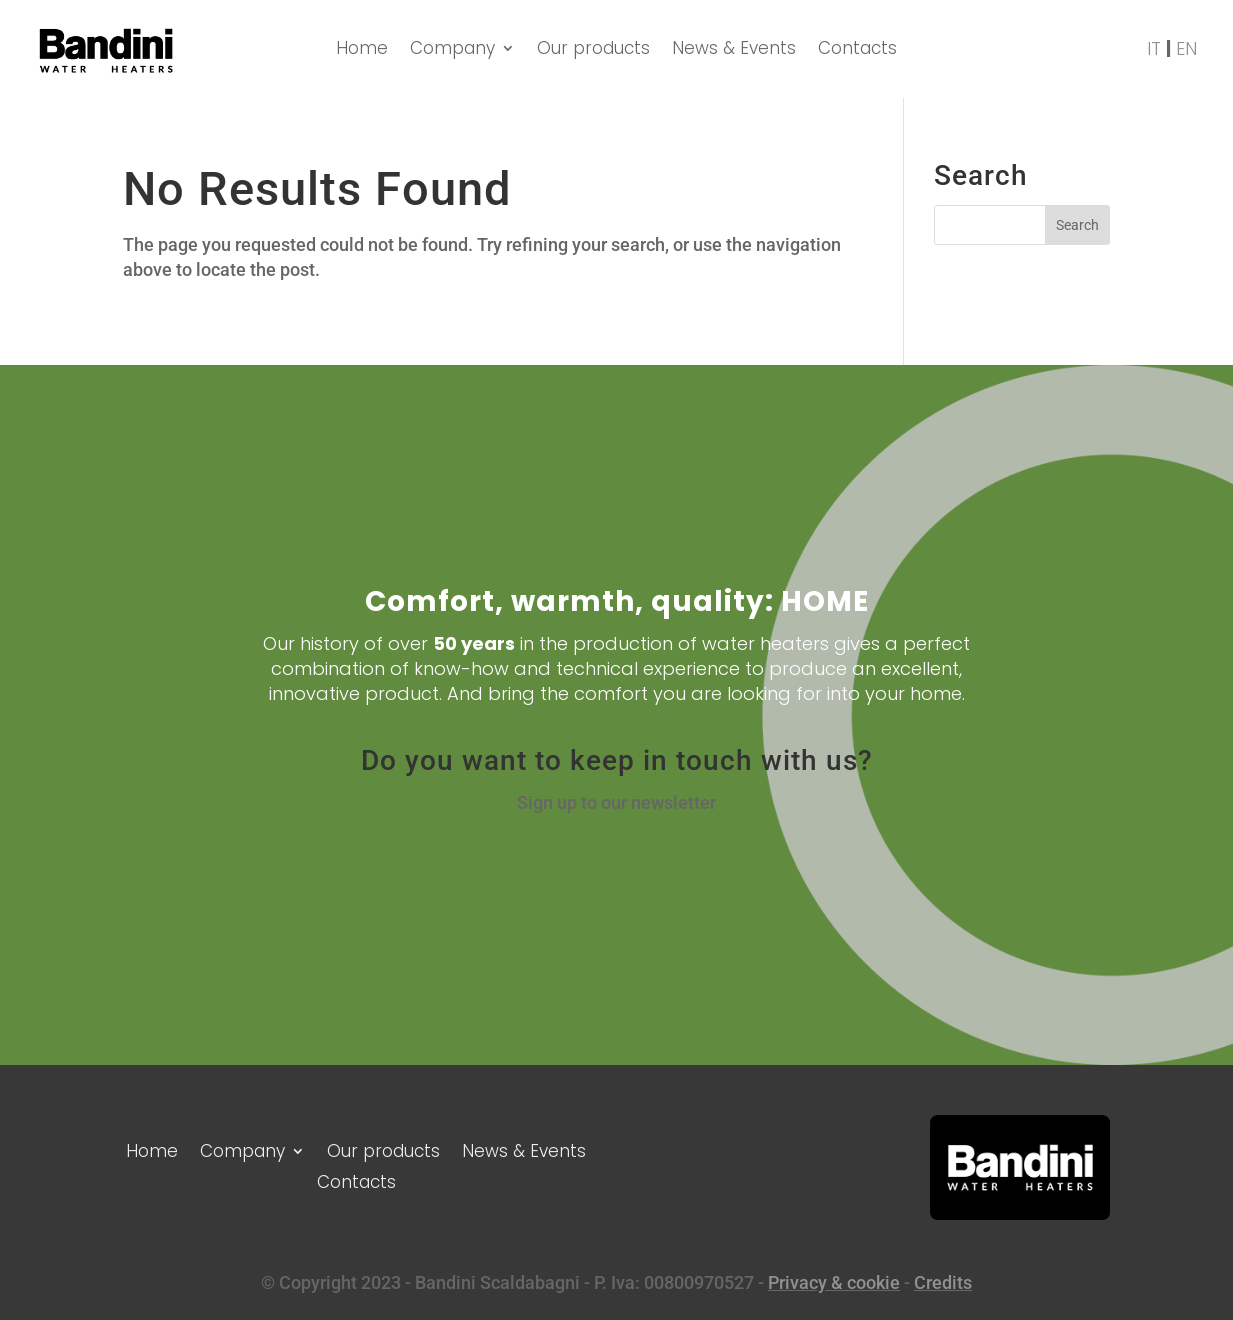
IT (1154, 49)
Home (362, 50)
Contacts (857, 50)
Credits (943, 1282)
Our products (593, 50)
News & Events (734, 50)
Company (452, 50)
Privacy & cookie (834, 1282)
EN (1186, 49)
